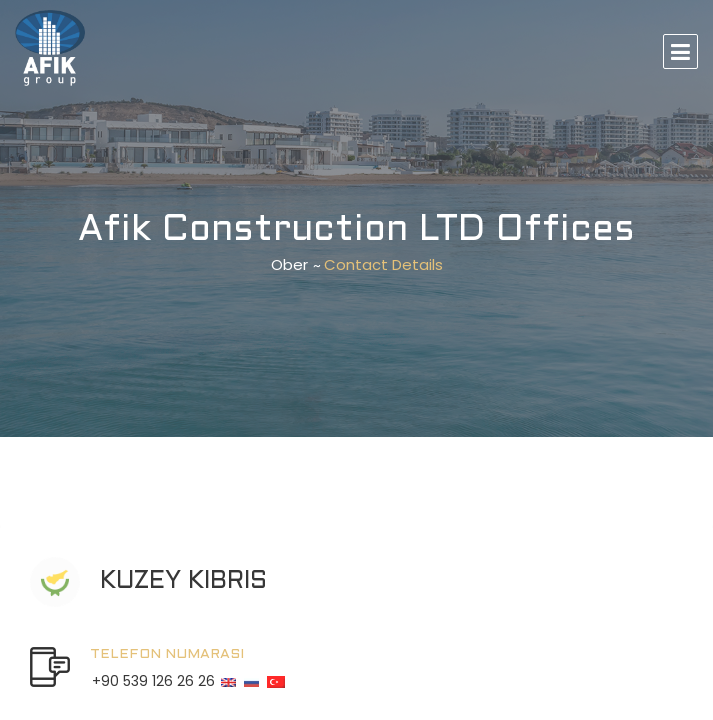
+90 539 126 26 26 (153, 681)
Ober (289, 264)
